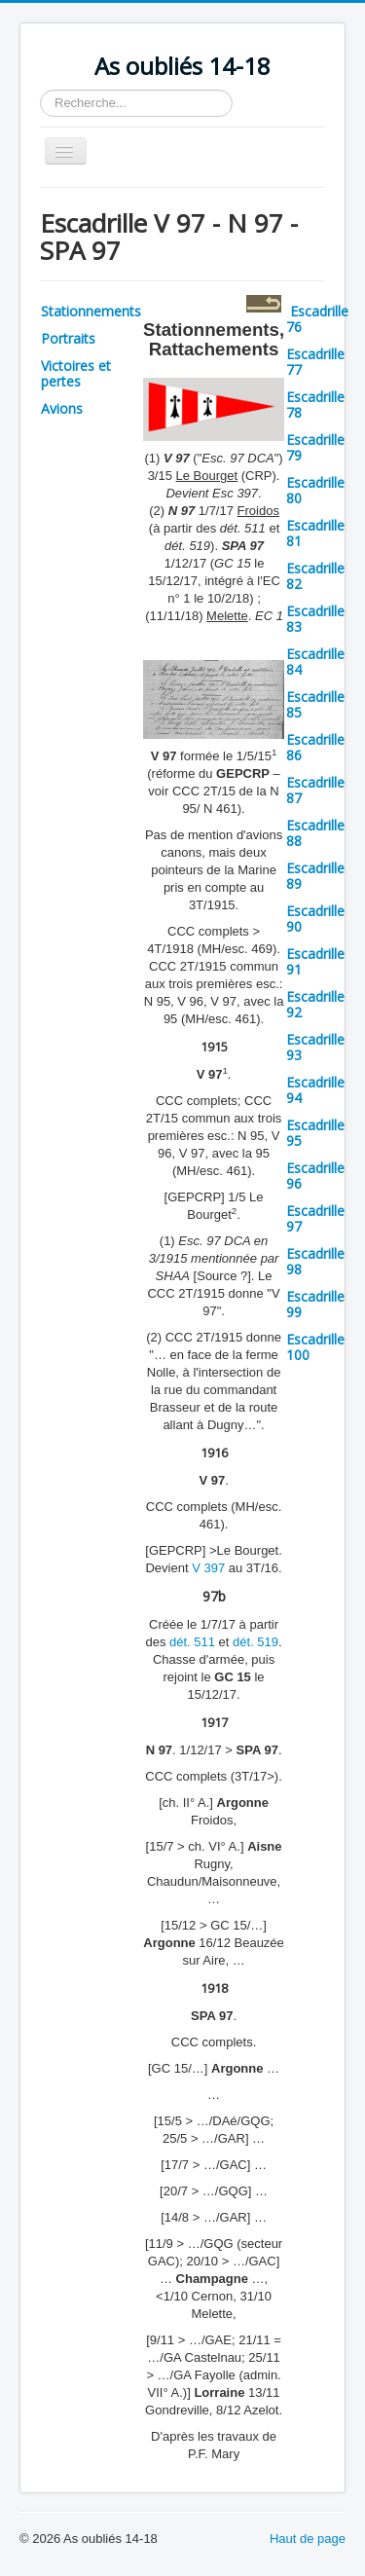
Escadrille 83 (315, 619)
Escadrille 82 (315, 576)
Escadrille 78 (315, 404)
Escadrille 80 (315, 490)
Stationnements (91, 311)
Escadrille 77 (315, 362)
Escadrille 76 (317, 319)
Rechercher (40, 90)
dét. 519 (255, 1642)
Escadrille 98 (315, 1261)
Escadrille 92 (315, 1004)
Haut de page (308, 2538)
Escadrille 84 (315, 661)
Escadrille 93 (315, 1047)
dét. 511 (192, 1642)
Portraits (68, 338)
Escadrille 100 (315, 1347)
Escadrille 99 (315, 1304)
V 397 (208, 1568)
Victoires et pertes (76, 373)
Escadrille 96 (315, 1176)
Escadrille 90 (315, 919)
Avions (62, 408)
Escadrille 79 (315, 447)
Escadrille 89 (315, 876)
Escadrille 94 (315, 1090)
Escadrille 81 (315, 533)
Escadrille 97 (315, 1218)
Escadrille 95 (315, 1133)
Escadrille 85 (315, 704)
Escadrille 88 (315, 833)
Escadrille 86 (315, 747)
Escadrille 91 (315, 961)
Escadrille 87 (315, 790)
